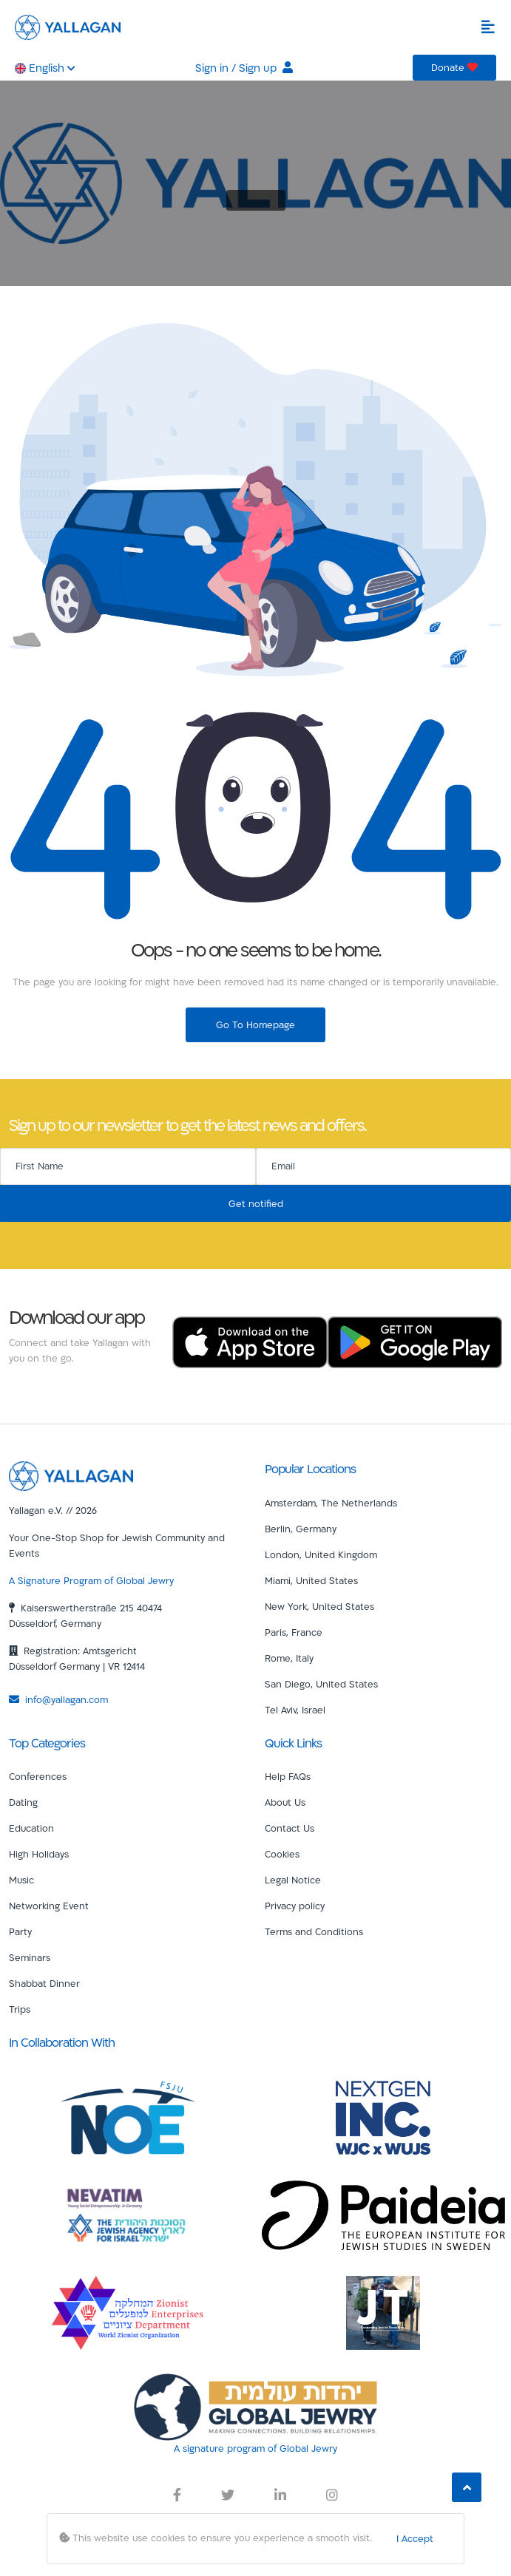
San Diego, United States (321, 1684)
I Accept (414, 2538)
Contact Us (289, 1828)
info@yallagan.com (58, 1699)
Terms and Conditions (314, 1931)
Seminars (29, 1957)
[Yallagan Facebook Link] (177, 2495)
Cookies (282, 1854)
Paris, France (293, 1632)
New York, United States (319, 1606)
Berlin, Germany (300, 1529)
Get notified (256, 1203)
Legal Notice (293, 1880)
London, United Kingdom (321, 1554)
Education (31, 1828)
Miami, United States (311, 1580)
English (45, 68)
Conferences (38, 1776)
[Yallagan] (71, 1475)
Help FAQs (288, 1776)
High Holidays (39, 1854)
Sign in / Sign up (244, 68)
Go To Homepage (255, 1024)
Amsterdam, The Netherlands (331, 1503)
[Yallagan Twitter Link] (227, 2495)
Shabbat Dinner (44, 1983)
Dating (23, 1802)
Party (20, 1931)
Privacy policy (295, 1905)
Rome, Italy (289, 1658)
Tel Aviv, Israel (295, 1710)
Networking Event (49, 1905)
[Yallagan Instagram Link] (332, 2495)
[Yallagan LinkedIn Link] (280, 2495)
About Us (285, 1802)
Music (21, 1880)
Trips (19, 2009)
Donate (454, 67)
